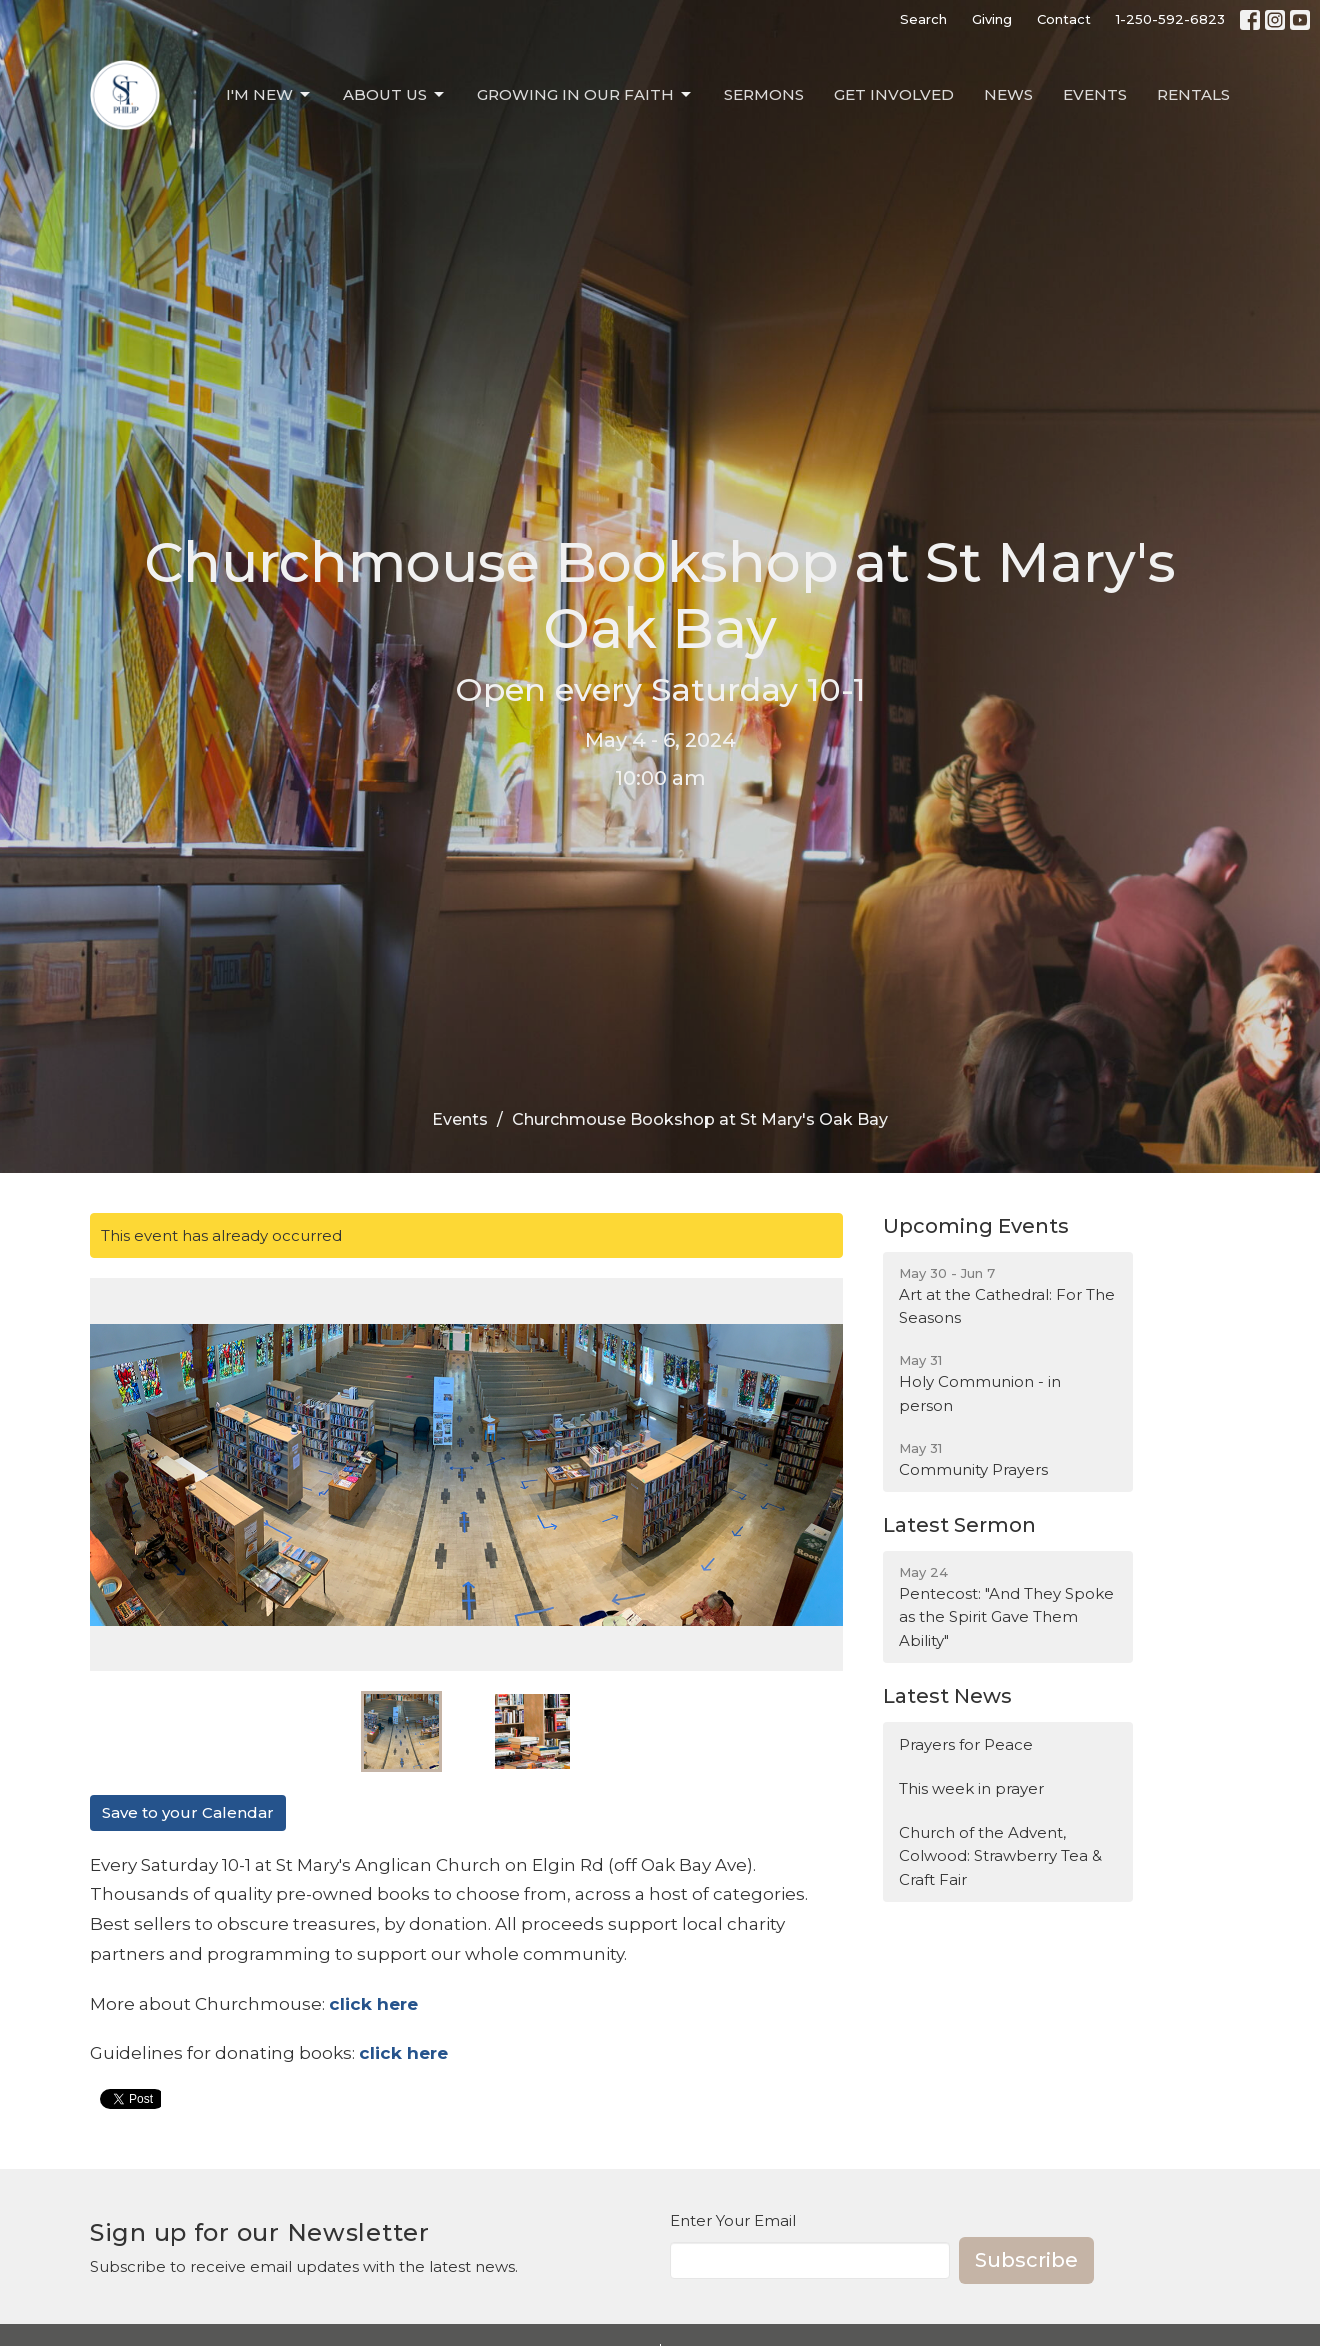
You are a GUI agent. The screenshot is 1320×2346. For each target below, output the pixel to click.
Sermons (764, 94)
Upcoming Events (976, 1226)
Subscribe (1026, 2260)
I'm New (269, 95)
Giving (992, 19)
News (1008, 94)
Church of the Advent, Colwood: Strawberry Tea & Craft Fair (1000, 1856)
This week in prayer (971, 1788)
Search (923, 19)
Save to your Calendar (188, 1812)
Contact (1064, 19)
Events (1095, 94)
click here (403, 2053)
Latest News (947, 1696)
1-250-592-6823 (1170, 19)
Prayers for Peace (966, 1744)
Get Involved (894, 94)
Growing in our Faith (585, 95)
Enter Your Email (733, 2220)
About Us (395, 95)
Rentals (1193, 94)
